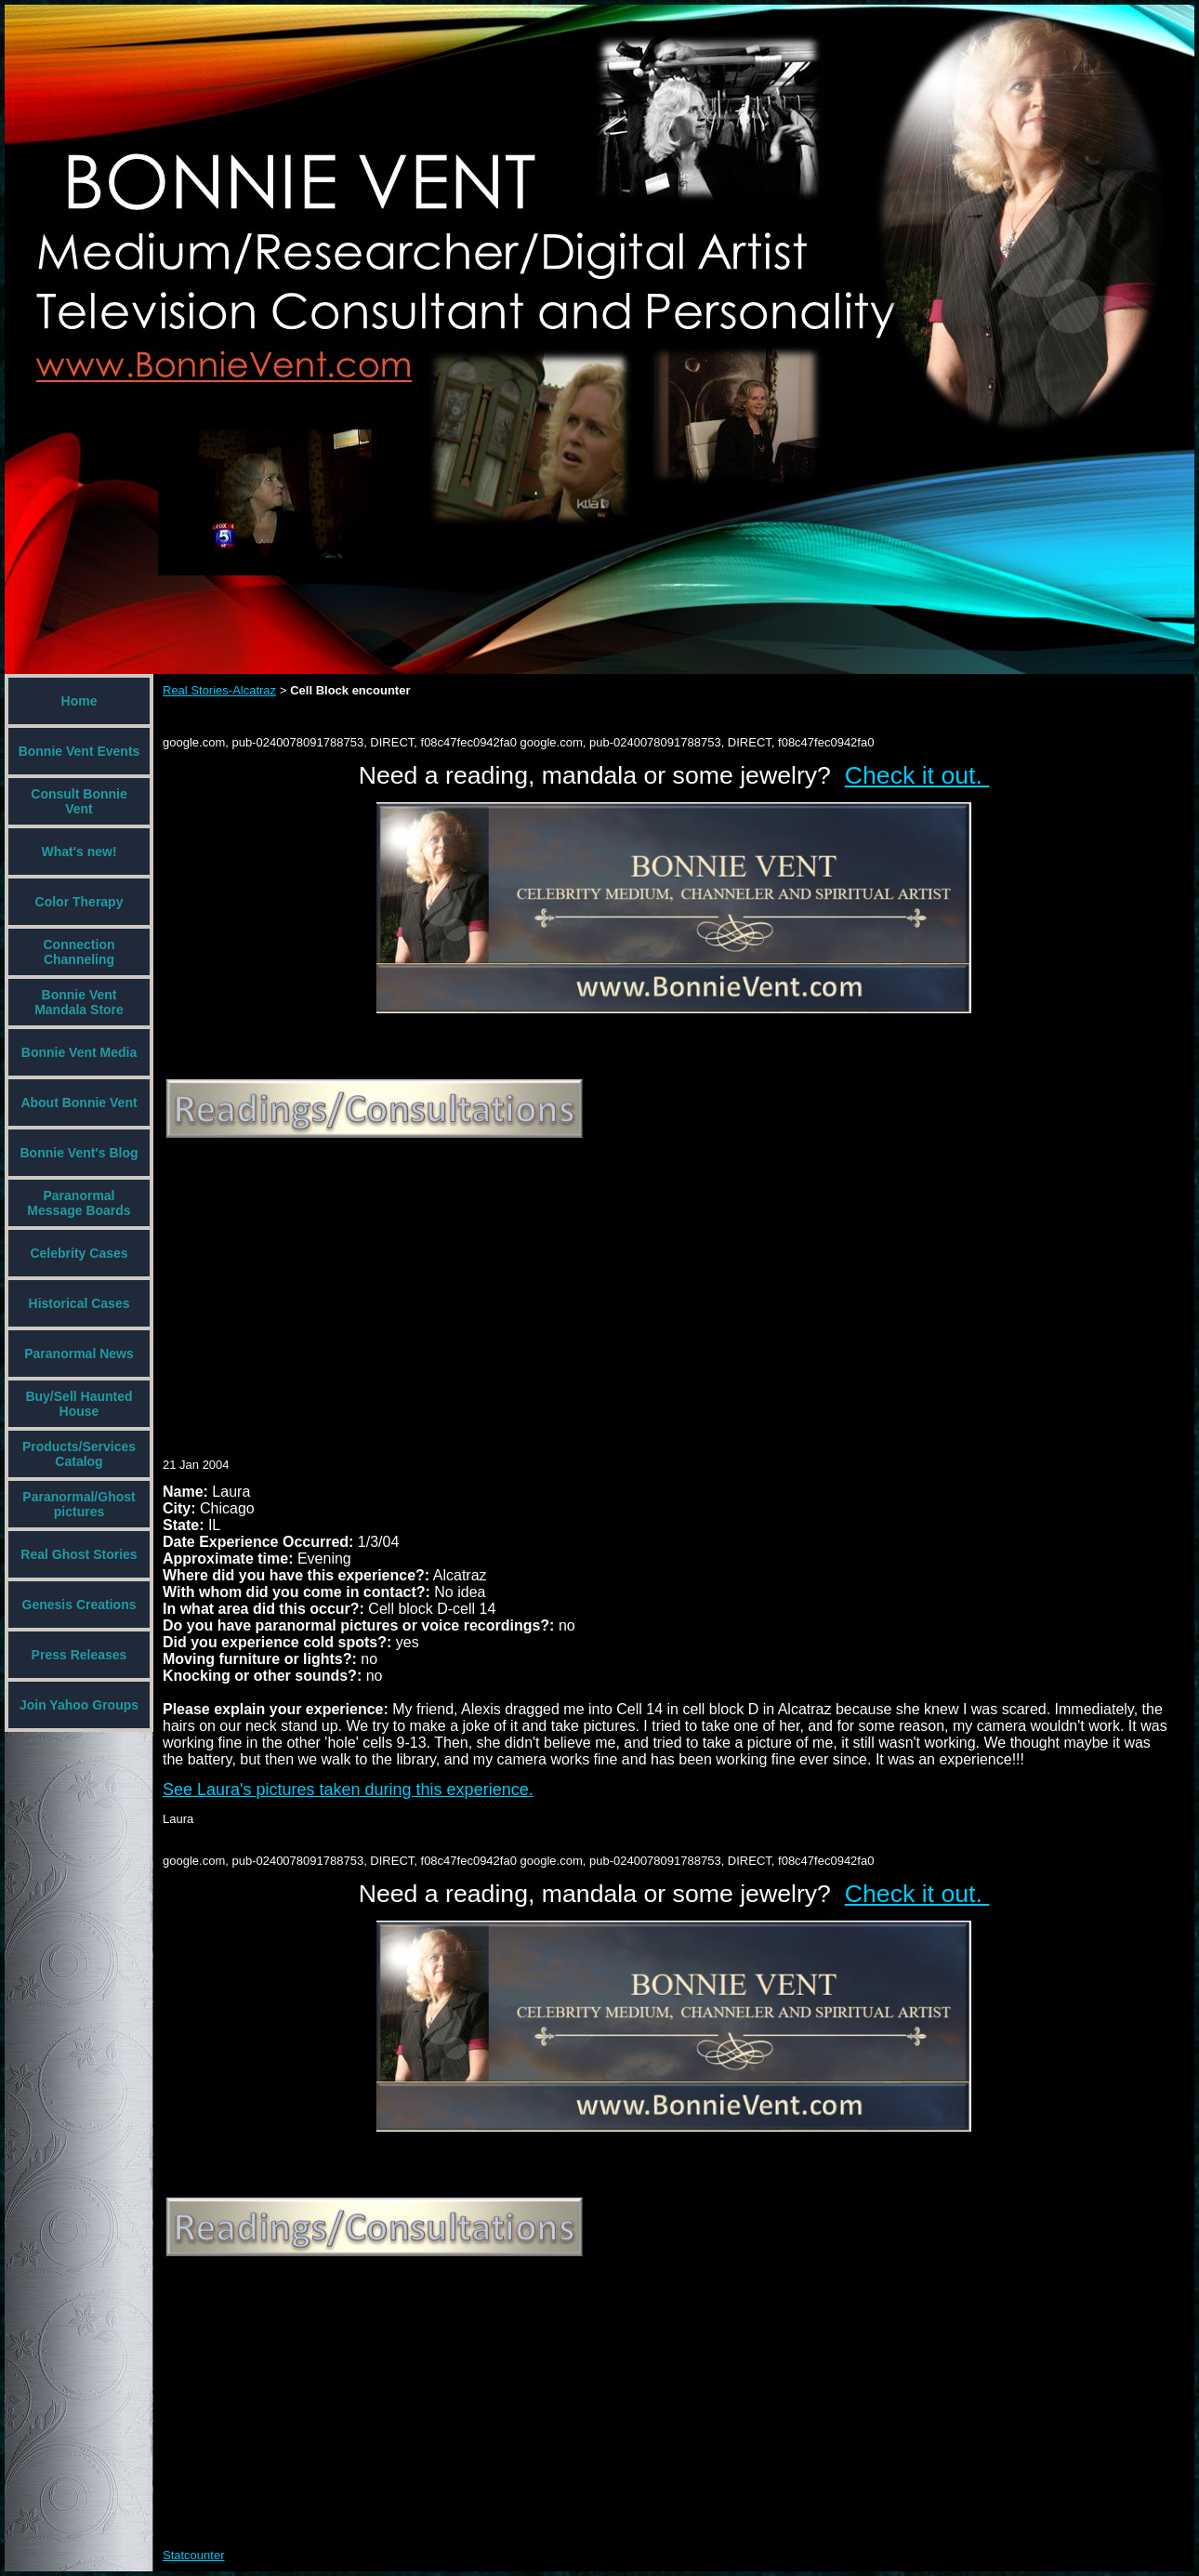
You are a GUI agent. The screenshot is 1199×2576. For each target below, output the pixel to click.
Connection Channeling (79, 952)
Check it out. (917, 775)
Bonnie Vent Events (79, 751)
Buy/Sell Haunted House (78, 1404)
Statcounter (194, 2555)
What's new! (78, 851)
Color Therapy (79, 901)
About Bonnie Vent (78, 1102)
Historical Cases (79, 1303)
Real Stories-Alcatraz (219, 690)
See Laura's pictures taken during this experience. (348, 1789)
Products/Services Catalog (79, 1454)
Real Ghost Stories (78, 1554)
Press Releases (79, 1654)
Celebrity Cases (78, 1253)
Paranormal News (79, 1353)
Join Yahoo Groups (79, 1705)
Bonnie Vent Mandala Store (79, 1002)
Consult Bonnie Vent (78, 801)
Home (79, 701)
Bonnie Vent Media (79, 1052)
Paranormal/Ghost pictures (78, 1504)
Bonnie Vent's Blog (79, 1152)
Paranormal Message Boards (78, 1203)
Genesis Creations (79, 1604)
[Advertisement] (438, 1286)
